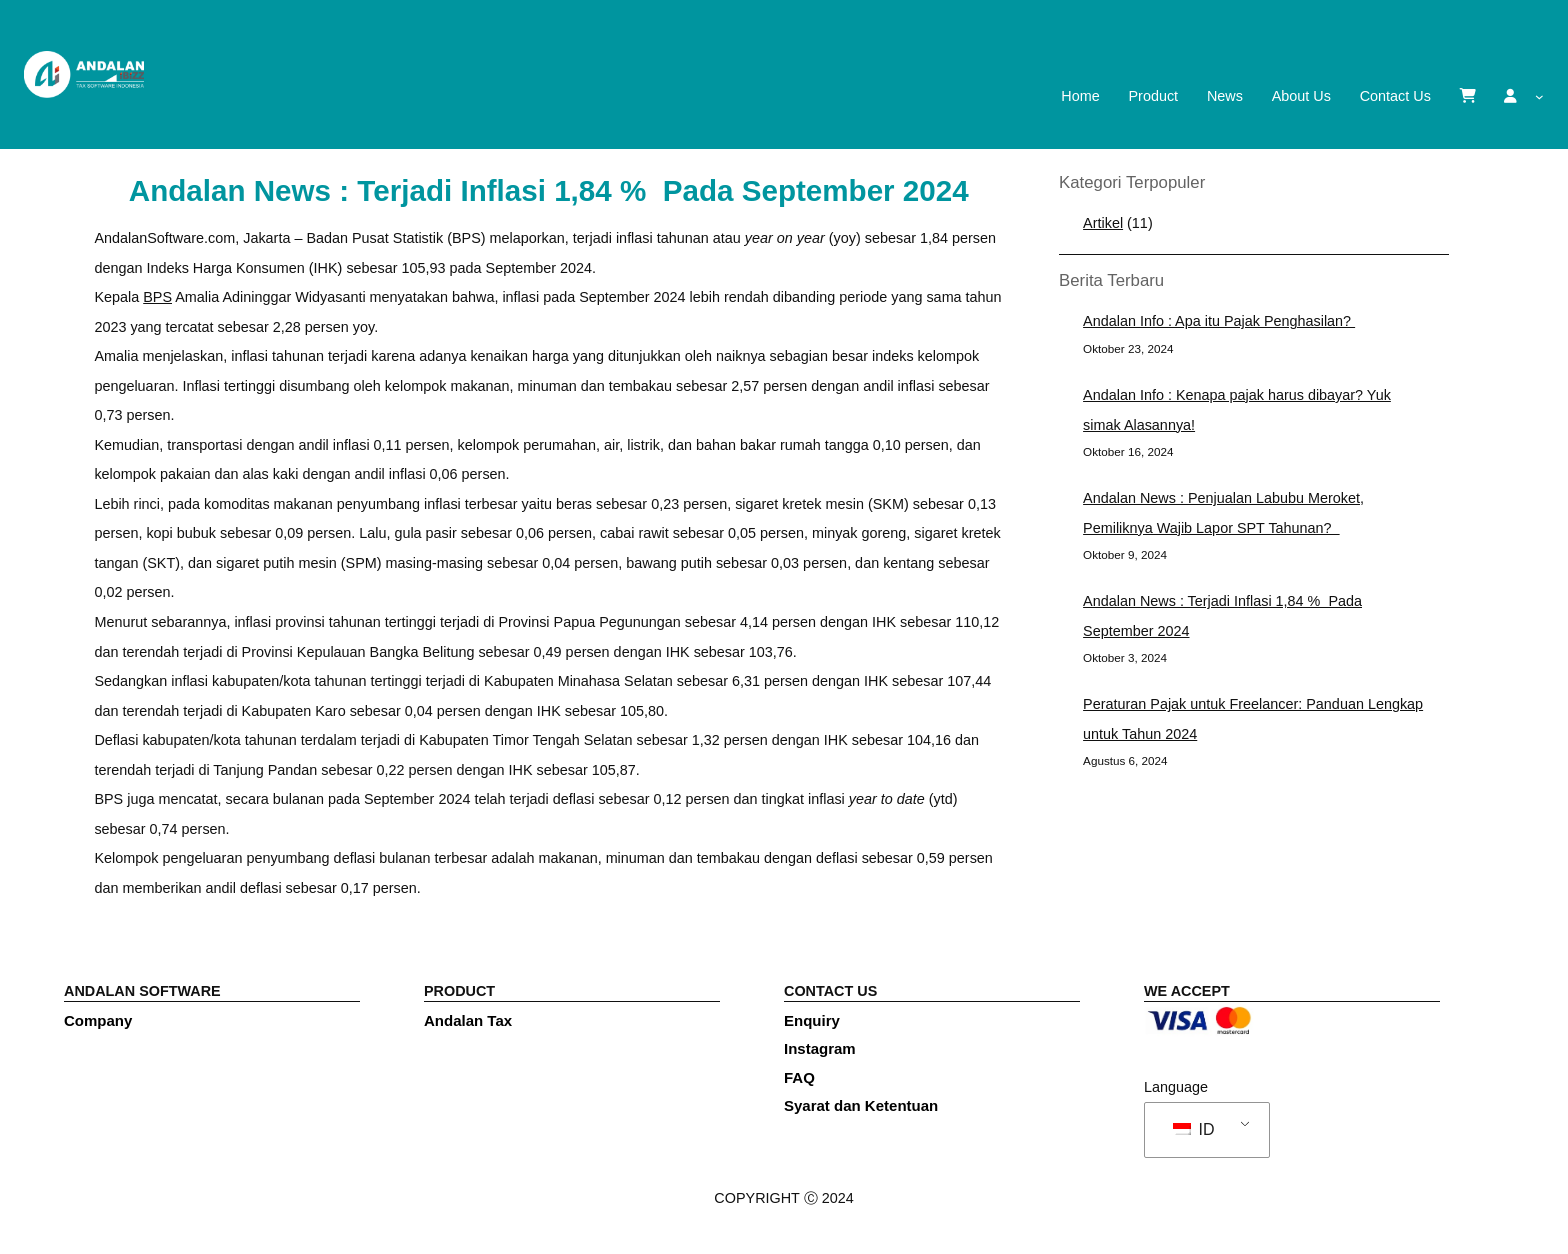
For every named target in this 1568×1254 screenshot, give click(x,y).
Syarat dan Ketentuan (861, 1105)
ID (1193, 1129)
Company (98, 1020)
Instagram (820, 1048)
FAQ (799, 1077)
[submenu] (1539, 96)
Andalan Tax (468, 1020)
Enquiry (812, 1020)
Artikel (1103, 223)
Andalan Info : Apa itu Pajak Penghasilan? (1219, 321)
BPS (157, 297)
